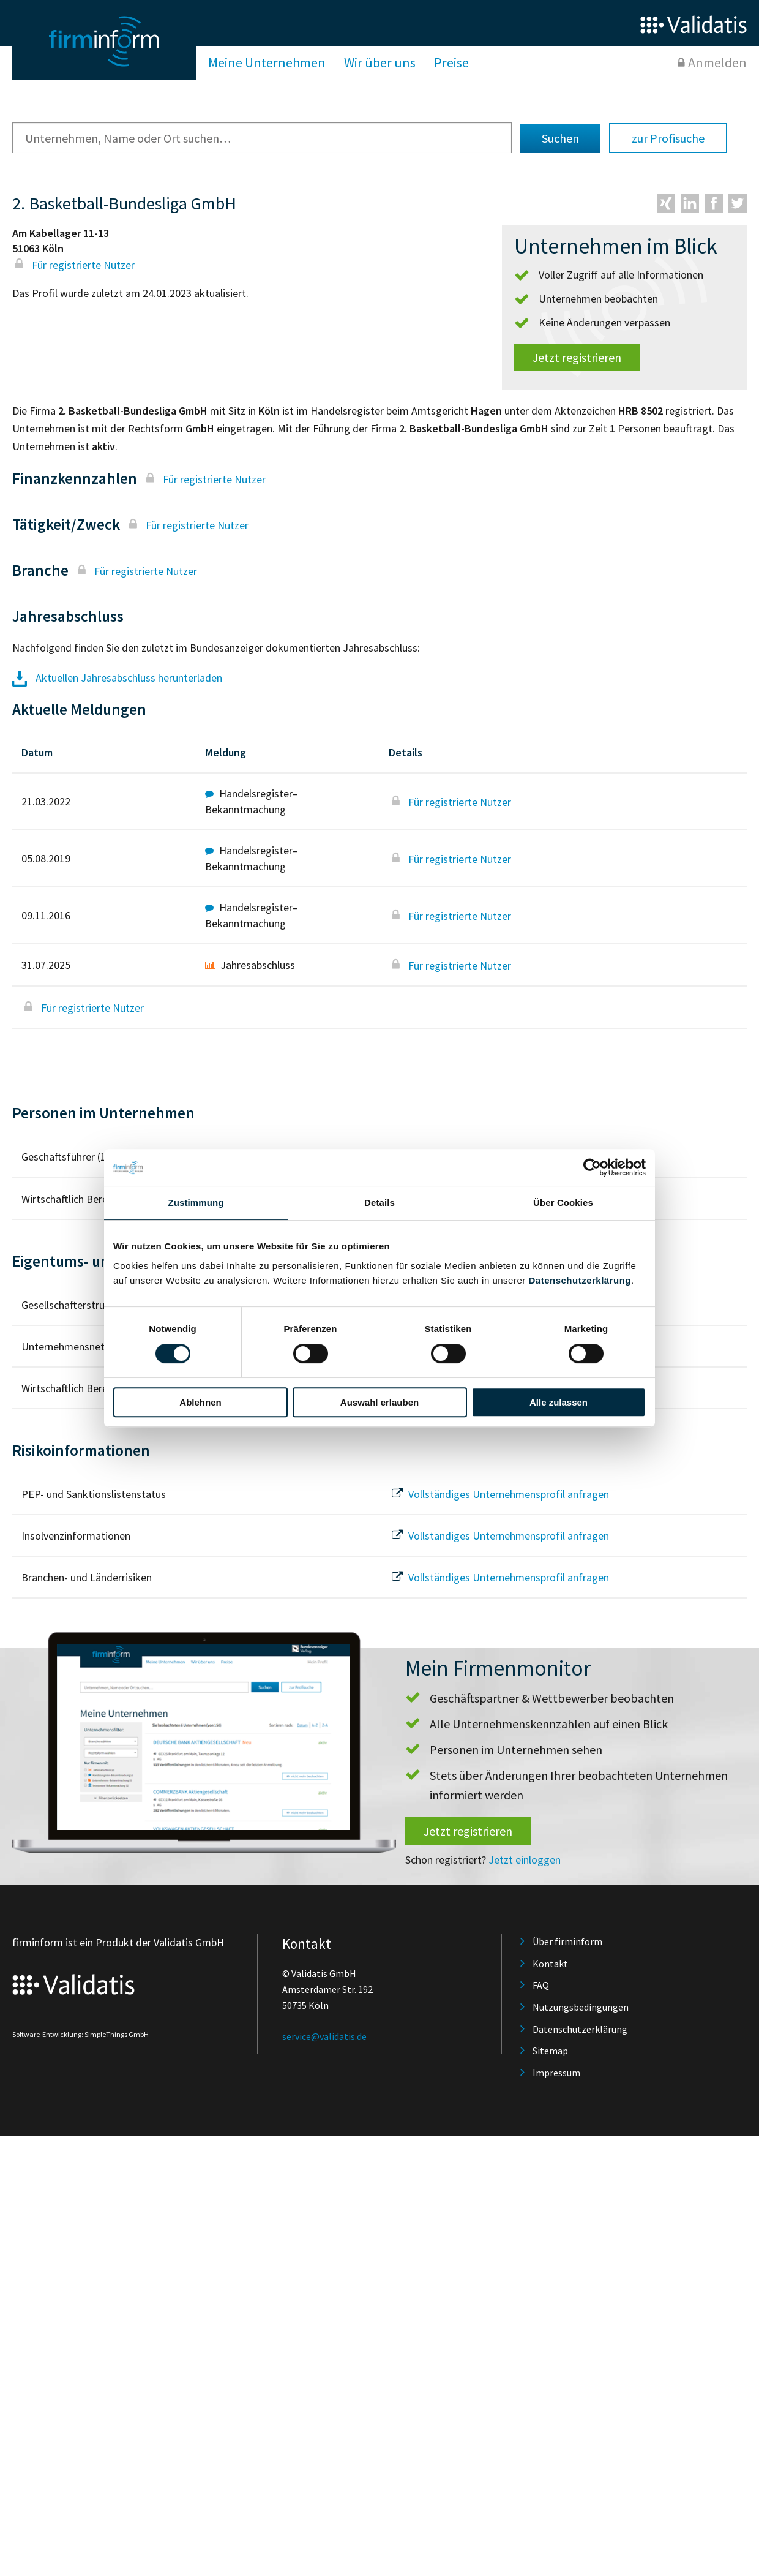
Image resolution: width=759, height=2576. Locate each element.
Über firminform (567, 1941)
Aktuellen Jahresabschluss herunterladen (117, 678)
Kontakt (550, 1963)
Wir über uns (380, 62)
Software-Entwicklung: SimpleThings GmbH (80, 2034)
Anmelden (717, 62)
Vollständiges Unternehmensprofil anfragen (499, 1494)
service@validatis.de (324, 2036)
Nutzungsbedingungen (581, 2007)
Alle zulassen (558, 1402)
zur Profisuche (668, 138)
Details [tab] (379, 1202)
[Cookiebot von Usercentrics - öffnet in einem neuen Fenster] (592, 1167)
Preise (451, 62)
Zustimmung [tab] (196, 1202)
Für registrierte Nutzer (73, 265)
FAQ (541, 1985)
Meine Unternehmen (267, 62)
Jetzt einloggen (524, 1860)
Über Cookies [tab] (563, 1202)
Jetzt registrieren (577, 357)
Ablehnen (200, 1402)
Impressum (556, 2072)
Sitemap (550, 2050)
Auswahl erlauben (379, 1402)
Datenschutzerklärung (579, 1280)
